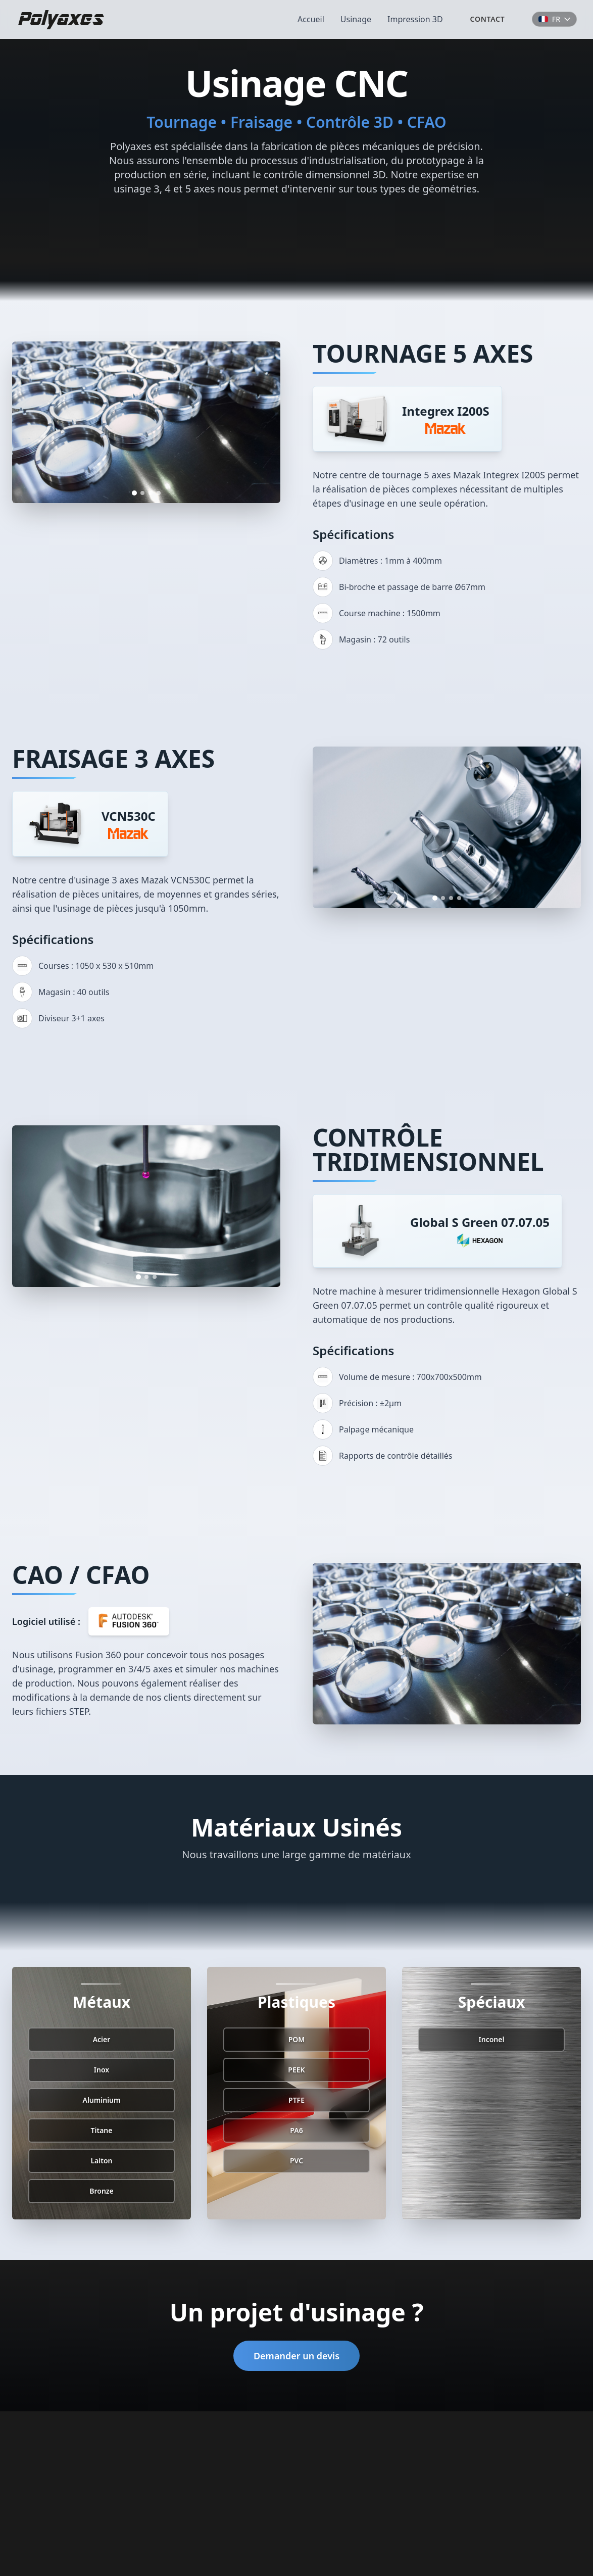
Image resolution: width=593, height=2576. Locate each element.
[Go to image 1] (134, 493)
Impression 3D (415, 19)
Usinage (355, 19)
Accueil (311, 19)
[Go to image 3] (151, 493)
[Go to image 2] (142, 493)
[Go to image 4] (159, 493)
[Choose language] (554, 19)
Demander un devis (296, 2356)
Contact (487, 19)
